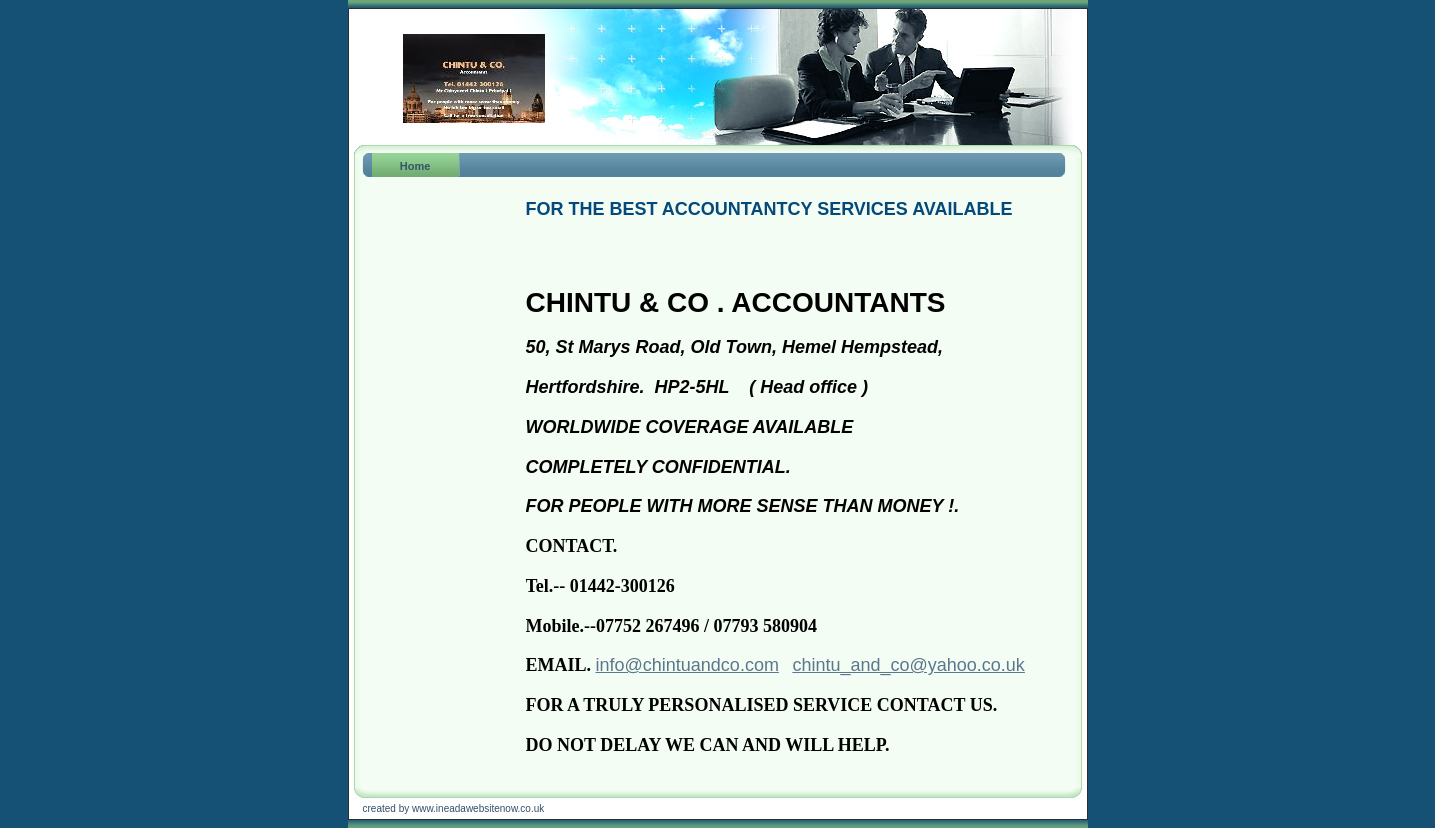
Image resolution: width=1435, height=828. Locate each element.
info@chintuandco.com (687, 665)
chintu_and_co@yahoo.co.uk (908, 665)
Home (415, 166)
